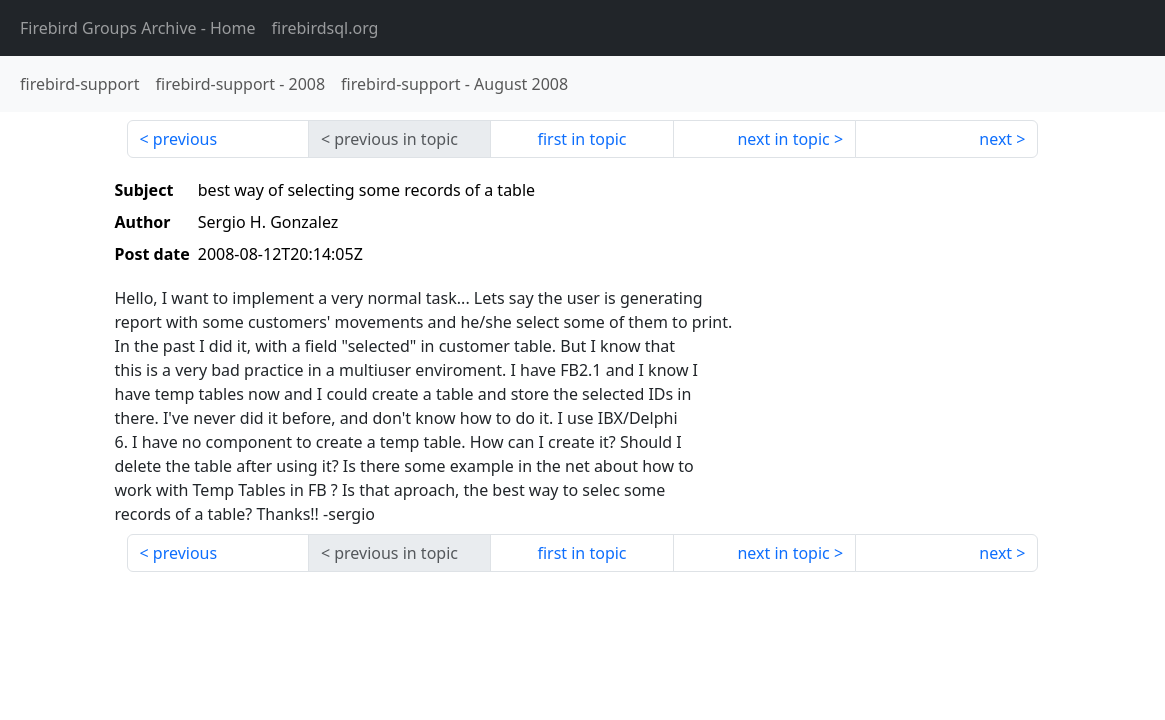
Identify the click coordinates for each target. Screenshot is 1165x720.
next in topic (783, 139)
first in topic (581, 139)
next (995, 139)
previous (185, 139)
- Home (138, 28)
